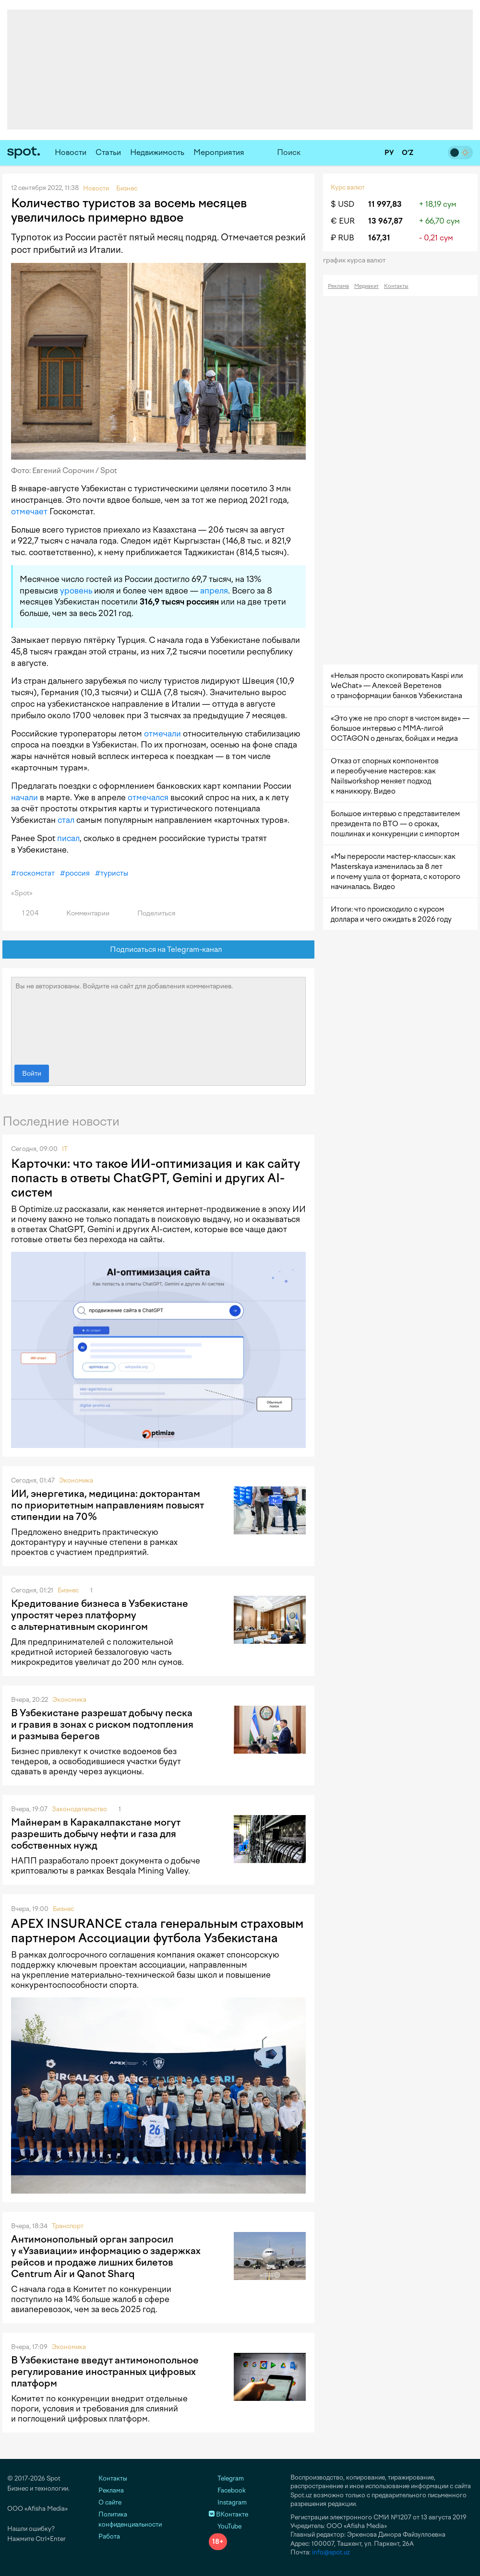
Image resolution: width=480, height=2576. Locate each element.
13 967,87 (385, 221)
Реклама (338, 286)
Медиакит (366, 286)
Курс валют (348, 187)
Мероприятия (218, 152)
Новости (70, 152)
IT (65, 1148)
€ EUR (343, 221)
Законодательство (79, 1809)
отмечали (162, 733)
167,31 (379, 237)
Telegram (226, 2478)
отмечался (148, 797)
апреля (214, 590)
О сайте (109, 2502)
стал (66, 820)
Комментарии (82, 913)
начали (24, 797)
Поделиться (150, 913)
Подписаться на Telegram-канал (159, 950)
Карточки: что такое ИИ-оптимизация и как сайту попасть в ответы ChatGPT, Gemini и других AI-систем (155, 1177)
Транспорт (68, 2226)
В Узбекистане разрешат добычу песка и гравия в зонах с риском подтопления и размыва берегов (102, 1724)
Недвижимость (157, 152)
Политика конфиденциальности (130, 2519)
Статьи (108, 152)
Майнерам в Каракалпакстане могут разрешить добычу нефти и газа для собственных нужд (95, 1833)
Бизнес (68, 1590)
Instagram (228, 2502)
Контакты (396, 286)
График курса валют (357, 260)
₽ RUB (342, 237)
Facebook (227, 2490)
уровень (76, 590)
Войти (31, 1073)
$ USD (342, 204)
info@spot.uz (331, 2552)
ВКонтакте (228, 2514)
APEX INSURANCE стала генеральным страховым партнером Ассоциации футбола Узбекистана (157, 1930)
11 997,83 (385, 204)
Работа (109, 2536)
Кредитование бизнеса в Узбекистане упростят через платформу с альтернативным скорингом (99, 1615)
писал (68, 838)
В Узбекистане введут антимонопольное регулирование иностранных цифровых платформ (105, 2371)
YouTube (225, 2526)
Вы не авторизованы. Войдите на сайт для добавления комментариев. (158, 1018)
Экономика (76, 1480)
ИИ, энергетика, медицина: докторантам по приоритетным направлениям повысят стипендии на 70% (107, 1505)
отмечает (29, 511)
